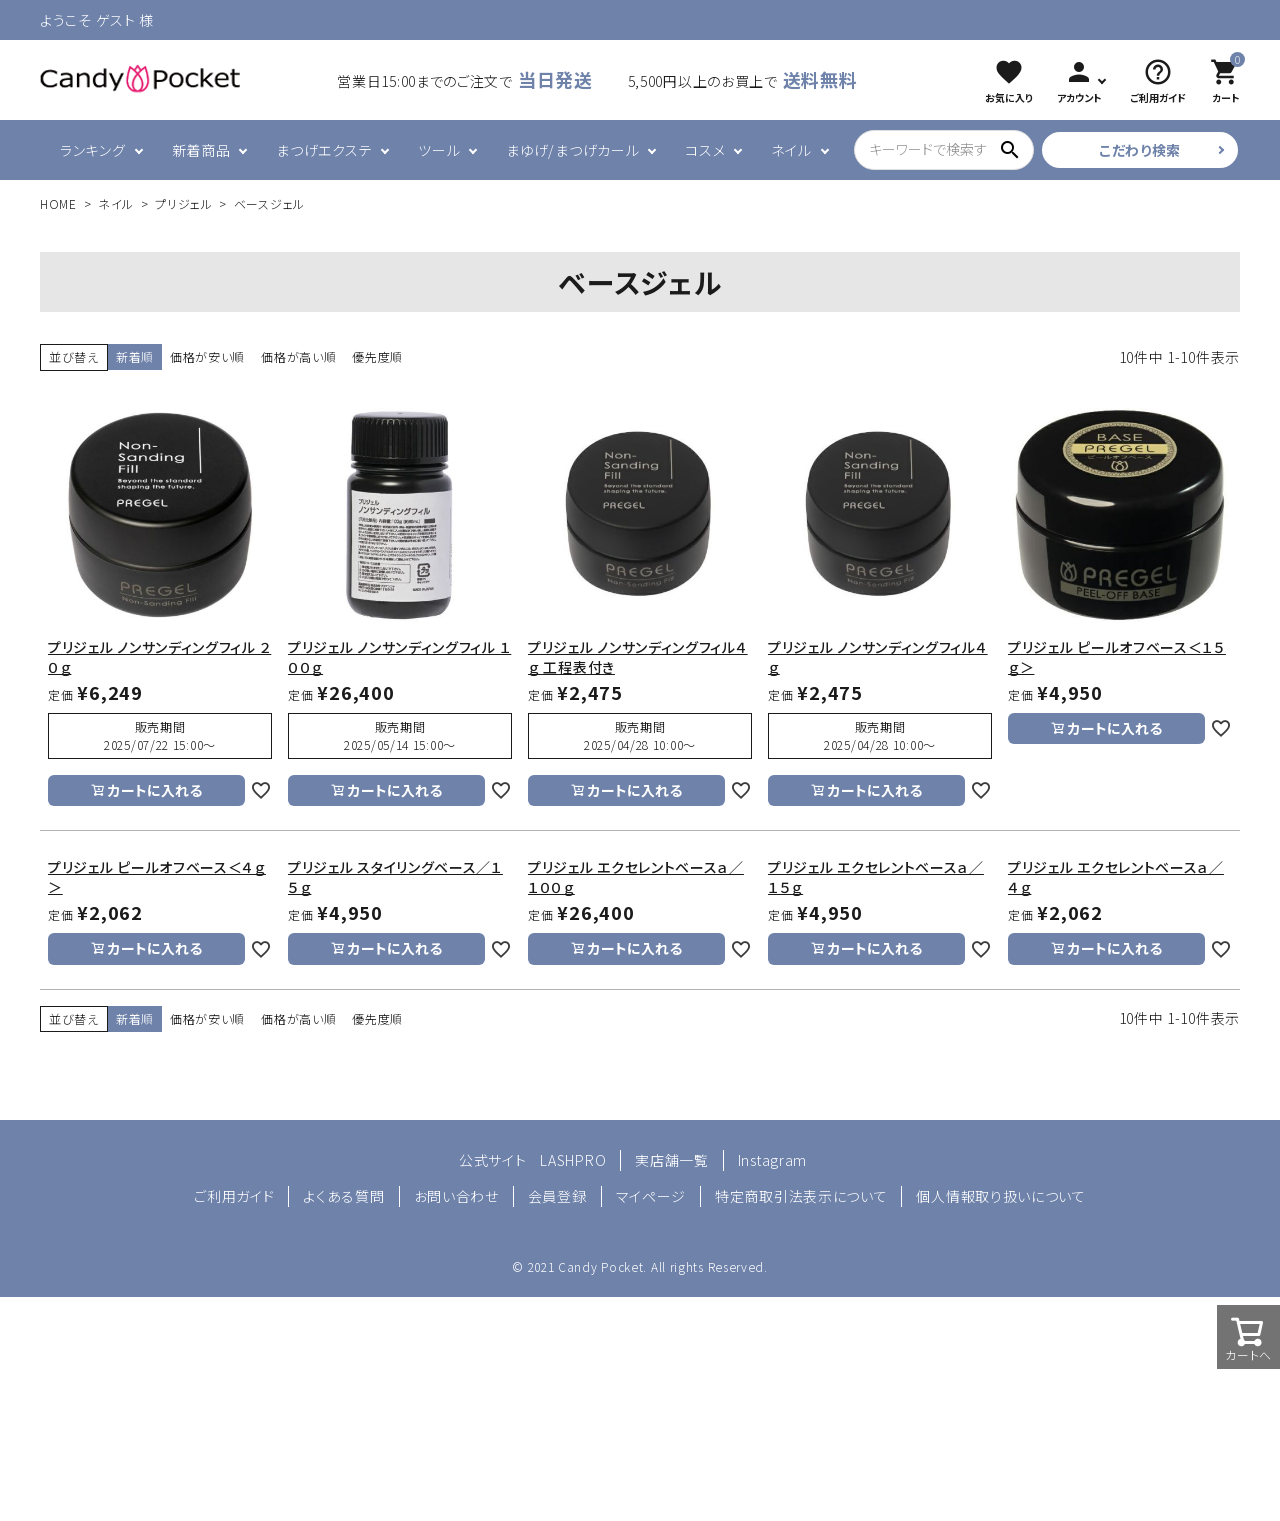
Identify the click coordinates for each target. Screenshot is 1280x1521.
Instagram (772, 1160)
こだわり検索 (1140, 150)
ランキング (93, 150)
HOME (58, 203)
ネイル (791, 150)
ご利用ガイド (234, 1196)
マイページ (651, 1196)
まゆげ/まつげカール (572, 150)
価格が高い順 (298, 356)
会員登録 (557, 1196)
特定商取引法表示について (801, 1196)
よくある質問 (343, 1196)
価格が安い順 (207, 356)
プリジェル (184, 203)
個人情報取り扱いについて (1000, 1196)
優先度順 (377, 356)
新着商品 (201, 150)
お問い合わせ (456, 1196)
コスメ (705, 150)
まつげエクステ (324, 150)
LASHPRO (573, 1160)
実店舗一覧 (672, 1160)
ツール (439, 150)
